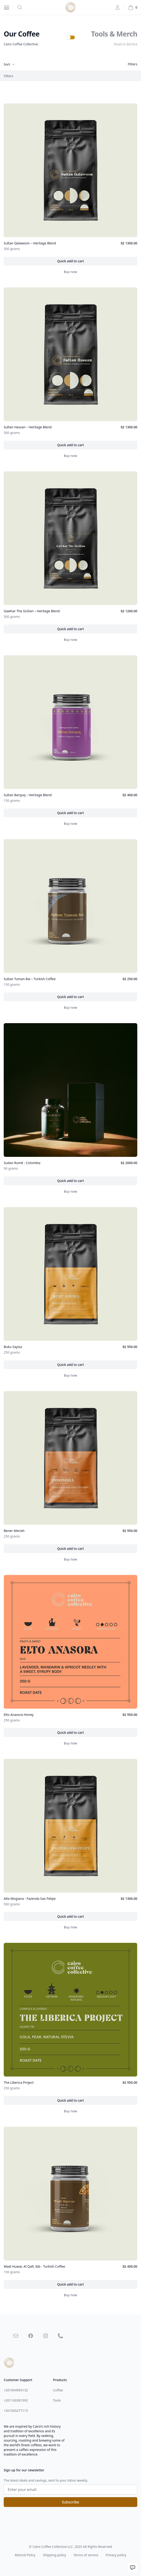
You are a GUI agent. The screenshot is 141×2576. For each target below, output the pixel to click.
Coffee (58, 2390)
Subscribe (70, 2502)
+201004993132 (16, 2390)
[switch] (70, 37)
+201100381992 (16, 2400)
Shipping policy (54, 2555)
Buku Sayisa (13, 1347)
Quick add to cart (91, 262)
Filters (132, 64)
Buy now (94, 273)
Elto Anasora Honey (18, 1714)
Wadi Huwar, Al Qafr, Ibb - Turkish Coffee (34, 2266)
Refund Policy (25, 2555)
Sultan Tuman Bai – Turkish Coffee (30, 979)
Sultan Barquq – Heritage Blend (28, 795)
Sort (9, 64)
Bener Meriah (14, 1530)
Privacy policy (116, 2555)
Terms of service (85, 2555)
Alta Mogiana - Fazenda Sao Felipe (30, 1898)
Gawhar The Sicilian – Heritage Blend (32, 611)
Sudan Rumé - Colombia (22, 1163)
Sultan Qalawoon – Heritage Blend (30, 243)
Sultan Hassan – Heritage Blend (28, 427)
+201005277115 (16, 2410)
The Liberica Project (19, 2082)
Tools (57, 2400)
